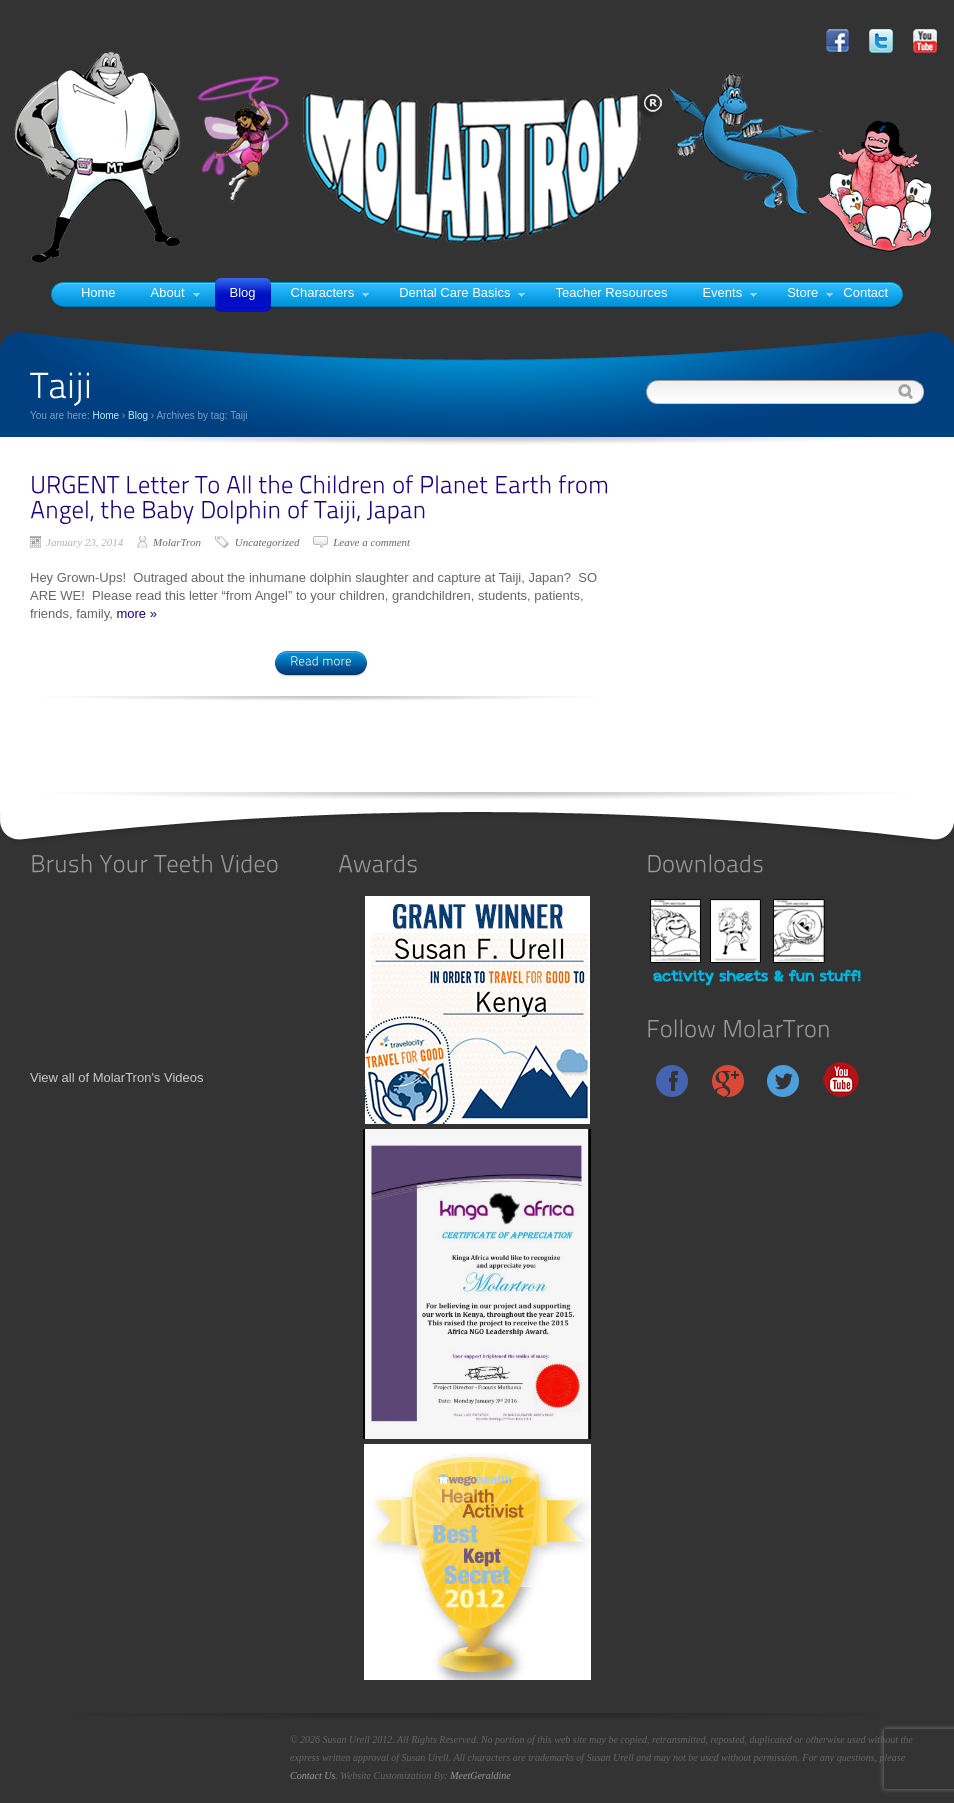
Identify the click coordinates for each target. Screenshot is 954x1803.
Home (98, 292)
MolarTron (177, 542)
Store (810, 292)
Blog (243, 292)
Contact (865, 292)
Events (729, 292)
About (175, 292)
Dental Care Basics (462, 292)
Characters (330, 292)
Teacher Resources (611, 292)
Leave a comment (371, 542)
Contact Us (312, 1775)
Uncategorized (267, 542)
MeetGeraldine (480, 1775)
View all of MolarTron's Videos (117, 1077)
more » (136, 613)
